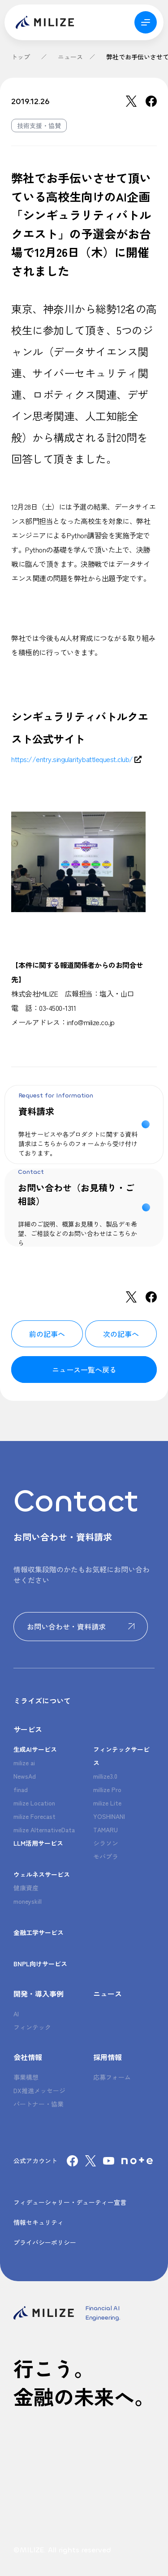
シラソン (105, 1843)
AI (16, 2013)
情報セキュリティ (38, 2222)
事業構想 (26, 2077)
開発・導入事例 (38, 1993)
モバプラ (105, 1856)
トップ (20, 57)
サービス (27, 1729)
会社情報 (27, 2057)
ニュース (70, 57)
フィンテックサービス (121, 1756)
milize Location (34, 1802)
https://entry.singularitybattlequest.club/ (72, 759)
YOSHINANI (109, 1816)
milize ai (24, 1762)
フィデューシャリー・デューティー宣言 (69, 2202)
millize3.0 (105, 1776)
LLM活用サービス (38, 1843)
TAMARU (105, 1829)
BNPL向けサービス (40, 1963)
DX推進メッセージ (39, 2090)
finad (20, 1789)
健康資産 (26, 1887)
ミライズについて (42, 1700)
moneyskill (27, 1901)
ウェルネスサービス (41, 1874)
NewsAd (24, 1776)
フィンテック (32, 2027)
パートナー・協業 (38, 2103)
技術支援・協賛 (39, 125)
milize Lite (107, 1802)
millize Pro (107, 1789)
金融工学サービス (38, 1932)
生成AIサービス (35, 1749)
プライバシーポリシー (44, 2242)
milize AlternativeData (44, 1829)
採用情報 (107, 2057)
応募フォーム (112, 2077)
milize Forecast (34, 1816)
